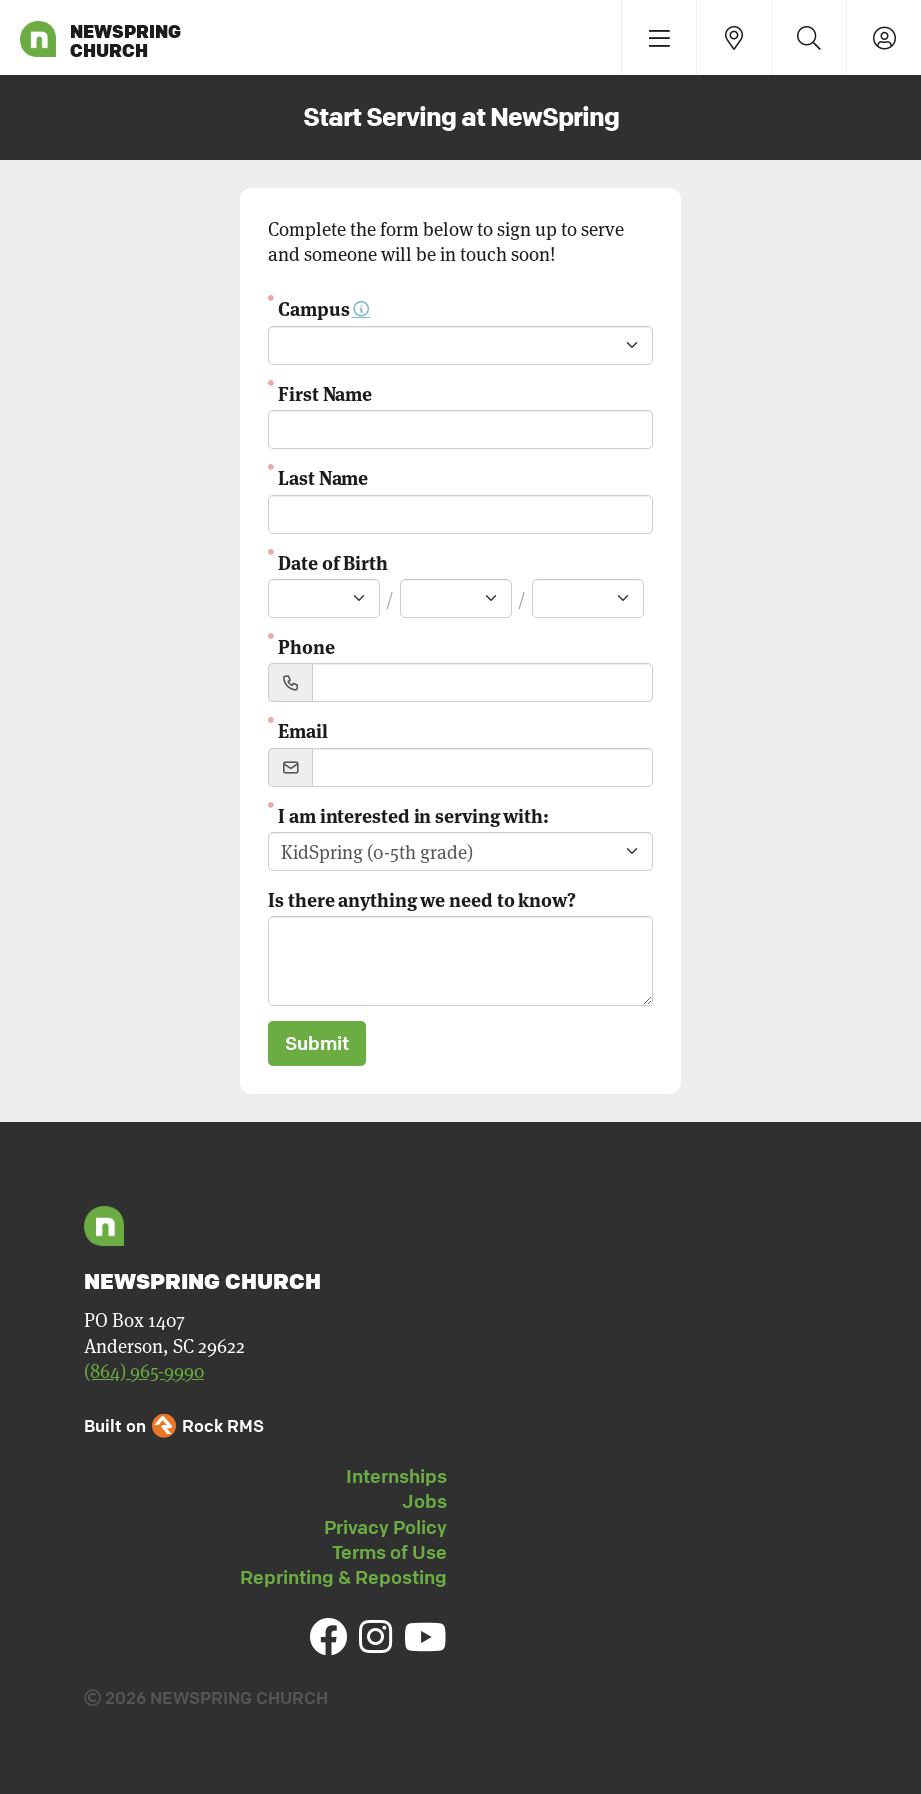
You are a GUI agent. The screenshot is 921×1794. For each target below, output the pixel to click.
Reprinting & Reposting (343, 1577)
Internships (396, 1476)
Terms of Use (389, 1552)
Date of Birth (333, 561)
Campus (324, 308)
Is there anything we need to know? (422, 898)
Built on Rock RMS (174, 1425)
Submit (317, 1043)
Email (303, 729)
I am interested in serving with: (413, 814)
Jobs (424, 1501)
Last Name (323, 476)
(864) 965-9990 (144, 1370)
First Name (325, 392)
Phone (306, 645)
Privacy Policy (385, 1527)
